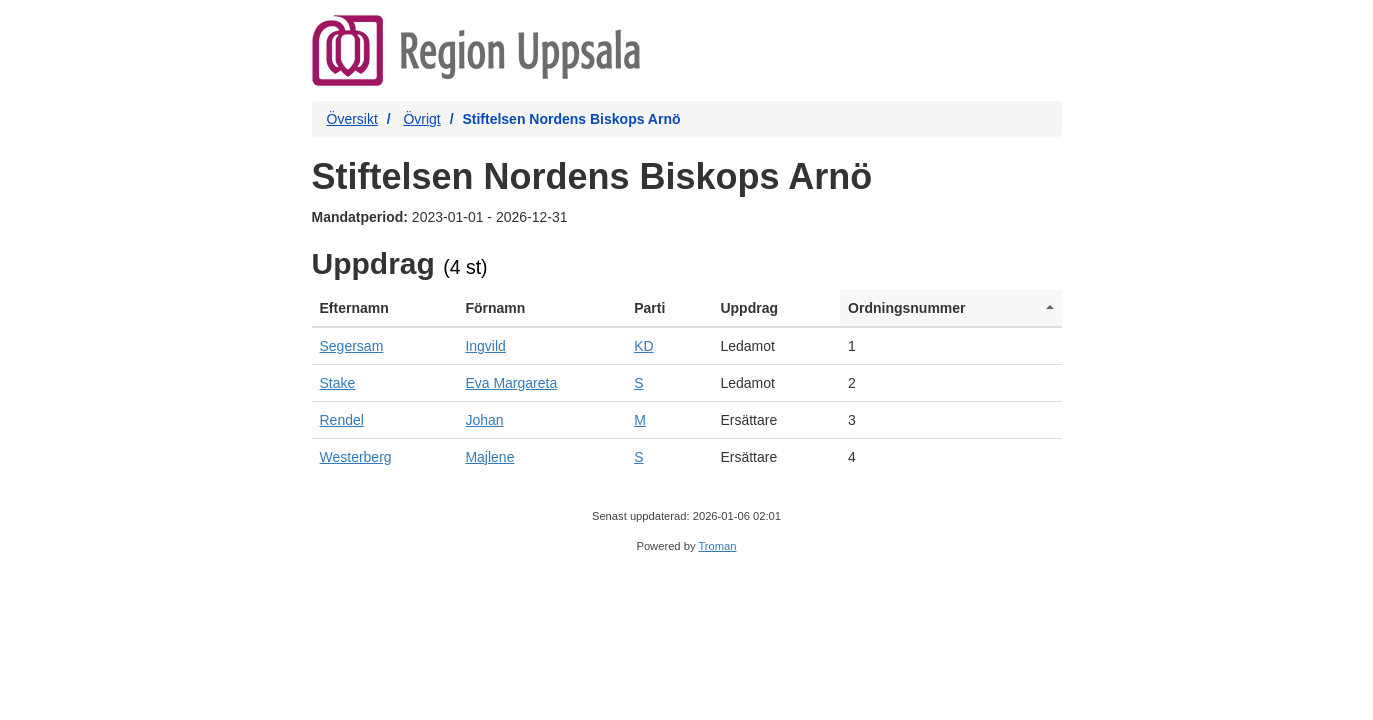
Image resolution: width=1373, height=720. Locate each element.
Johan (484, 420)
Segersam (352, 346)
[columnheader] (385, 308)
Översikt (352, 119)
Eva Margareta (511, 383)
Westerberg (356, 457)
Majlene (489, 457)
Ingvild (485, 346)
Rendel (342, 420)
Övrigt (421, 119)
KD (643, 346)
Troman (717, 546)
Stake (338, 383)
